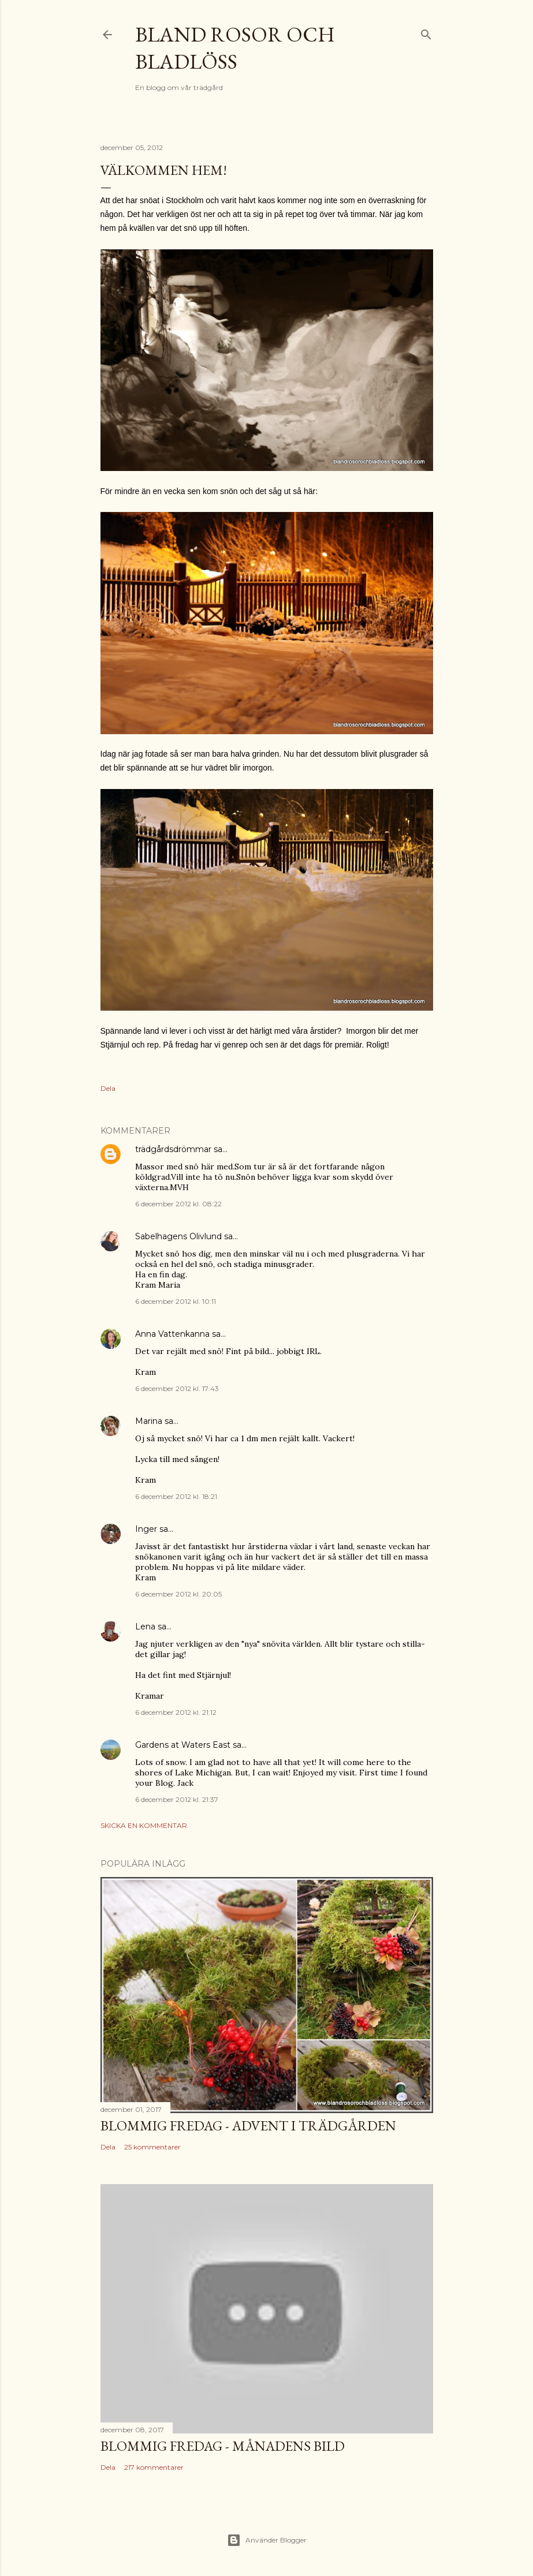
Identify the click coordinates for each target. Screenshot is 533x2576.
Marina (148, 1421)
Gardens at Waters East (182, 1745)
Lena (145, 1626)
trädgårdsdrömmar (173, 1149)
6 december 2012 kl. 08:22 (178, 1203)
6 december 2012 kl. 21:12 (176, 1712)
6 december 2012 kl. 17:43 (177, 1388)
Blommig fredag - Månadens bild (222, 2446)
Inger (146, 1529)
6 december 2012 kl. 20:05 (178, 1594)
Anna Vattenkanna (172, 1334)
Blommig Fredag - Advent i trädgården (248, 2125)
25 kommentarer (152, 2147)
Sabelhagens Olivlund (178, 1236)
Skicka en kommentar (143, 1825)
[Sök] (426, 32)
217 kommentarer (154, 2467)
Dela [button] (107, 1088)
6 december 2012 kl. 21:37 (176, 1799)
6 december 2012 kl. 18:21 (176, 1496)
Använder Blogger (267, 2540)
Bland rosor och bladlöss (235, 48)
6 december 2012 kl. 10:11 (175, 1301)
